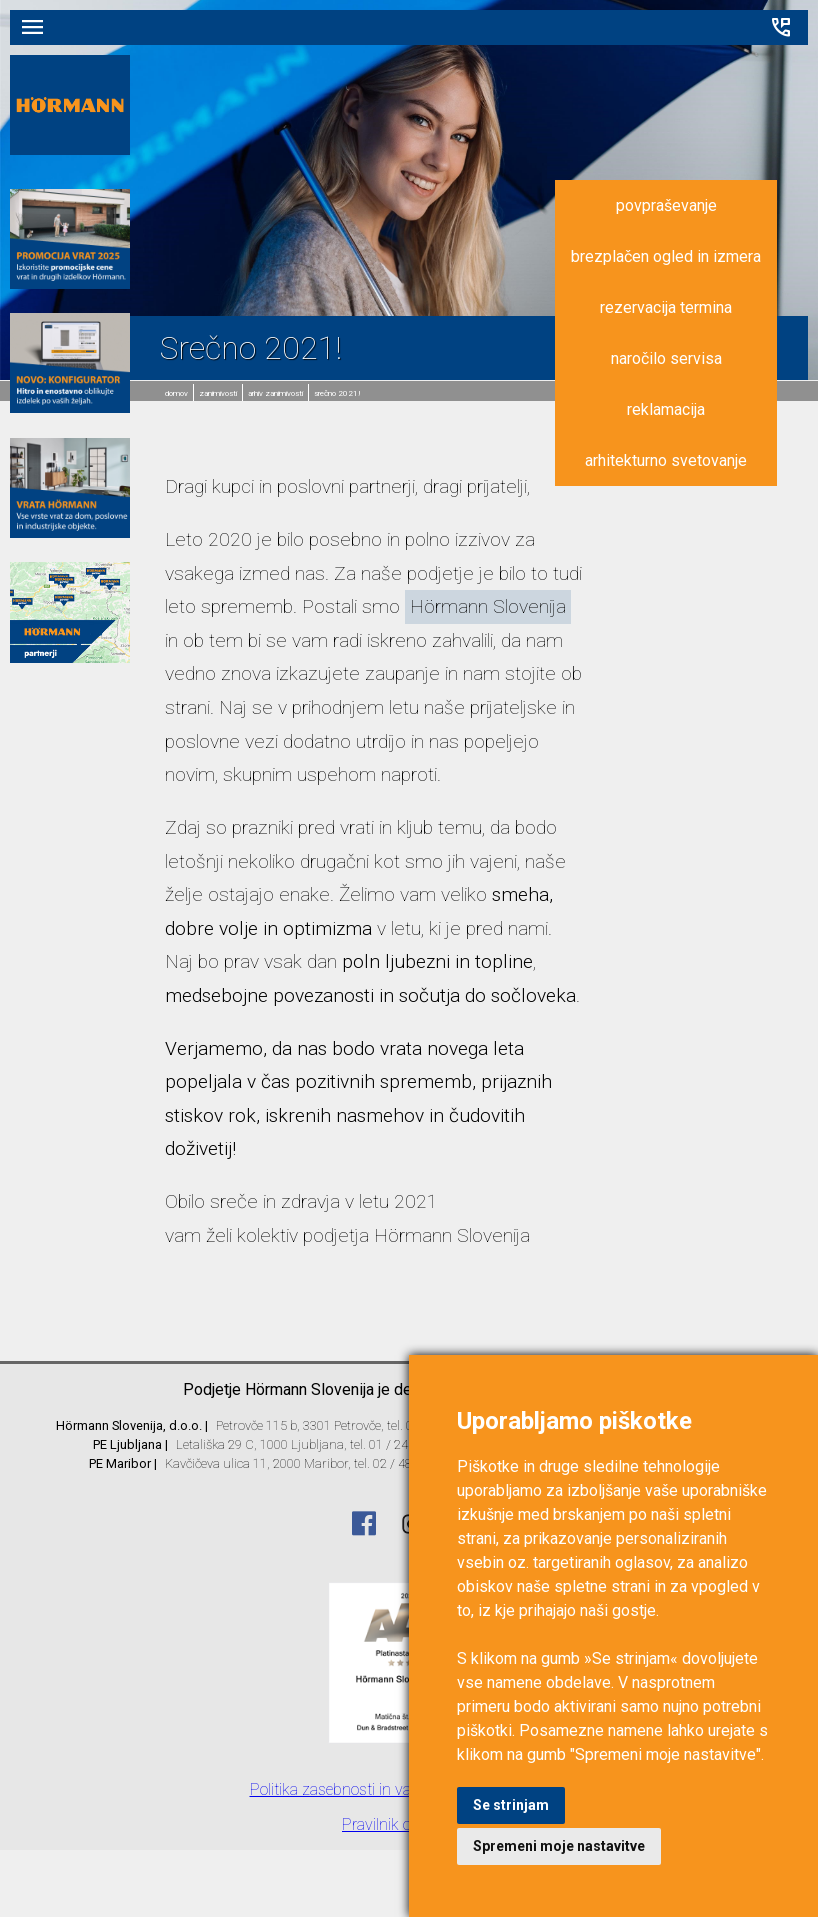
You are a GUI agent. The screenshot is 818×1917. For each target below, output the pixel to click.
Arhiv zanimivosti (275, 393)
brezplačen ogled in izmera (666, 256)
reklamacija (666, 409)
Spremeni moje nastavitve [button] (559, 1846)
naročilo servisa (666, 358)
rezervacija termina (666, 307)
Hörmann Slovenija (488, 606)
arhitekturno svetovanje (666, 460)
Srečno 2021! (337, 393)
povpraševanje (666, 205)
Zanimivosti (218, 393)
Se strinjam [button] (511, 1805)
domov (176, 393)
